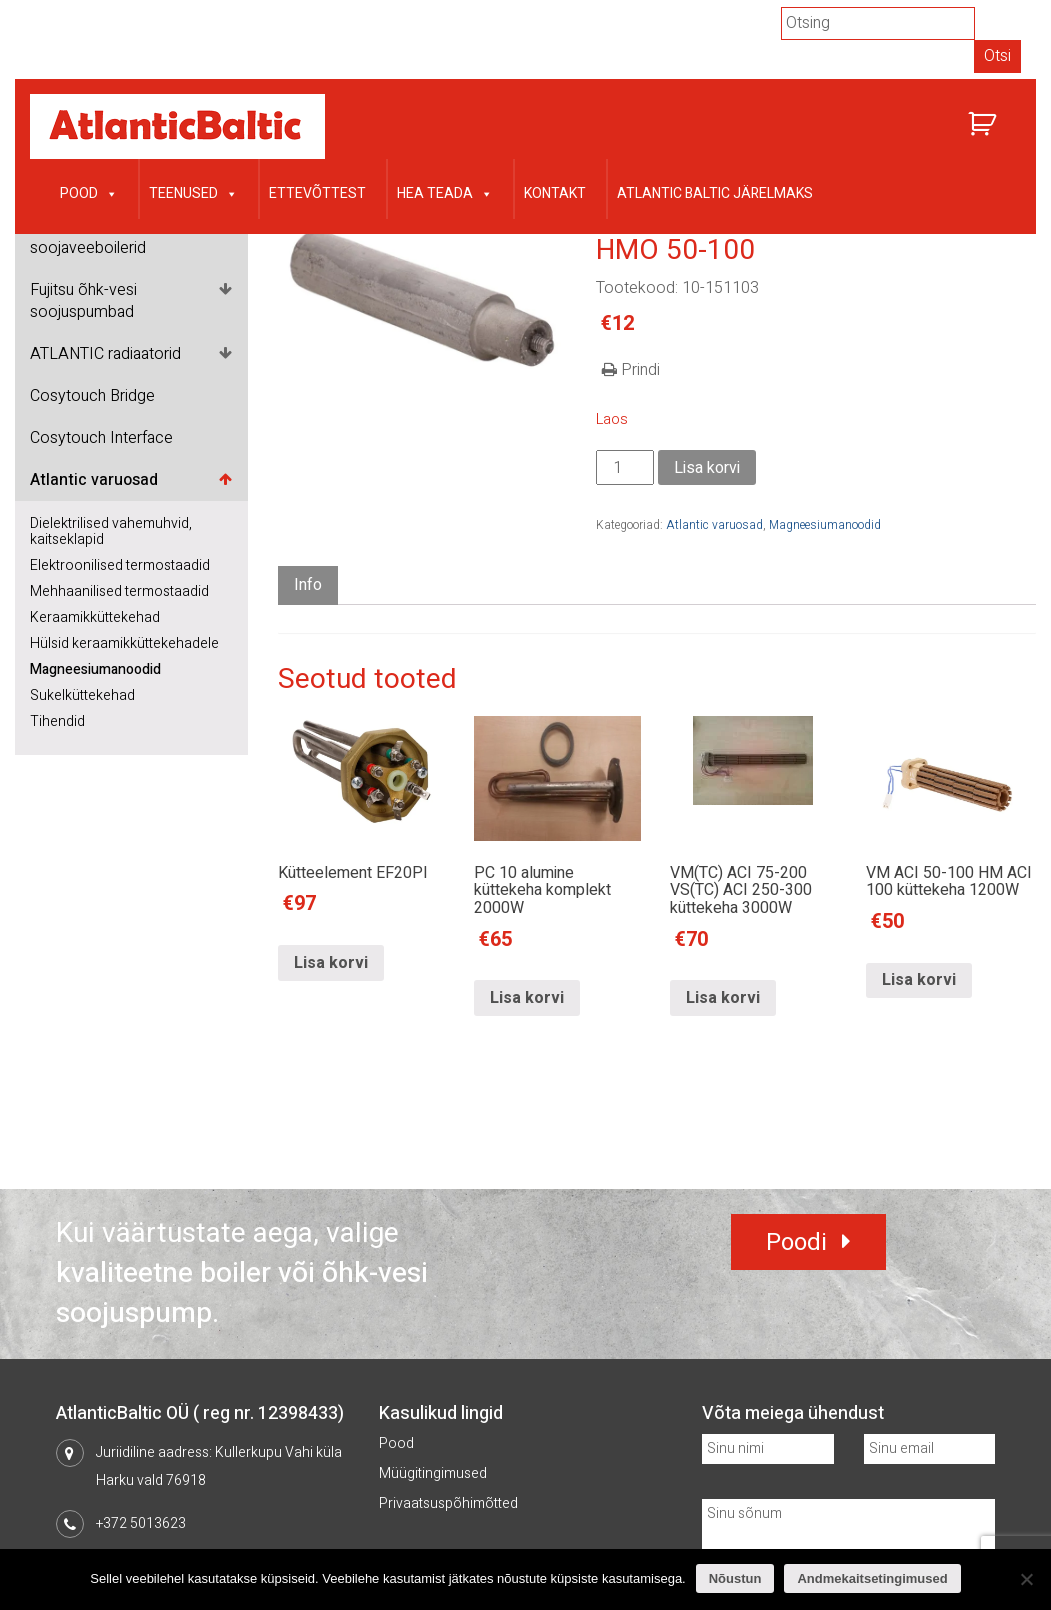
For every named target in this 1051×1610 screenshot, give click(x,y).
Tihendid (57, 721)
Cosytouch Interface (101, 438)
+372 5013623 (141, 1523)
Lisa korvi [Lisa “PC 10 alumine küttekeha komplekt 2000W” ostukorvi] (527, 998)
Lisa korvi (707, 468)
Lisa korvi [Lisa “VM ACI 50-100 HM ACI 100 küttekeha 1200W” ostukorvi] (919, 980)
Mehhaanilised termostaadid (119, 591)
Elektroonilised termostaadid (120, 565)
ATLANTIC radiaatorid (105, 354)
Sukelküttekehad (82, 695)
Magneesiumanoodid (95, 669)
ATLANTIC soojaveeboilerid (88, 237)
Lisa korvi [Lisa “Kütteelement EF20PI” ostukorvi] (331, 963)
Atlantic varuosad (94, 480)
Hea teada (445, 191)
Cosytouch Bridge (92, 396)
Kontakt (555, 193)
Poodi (796, 1242)
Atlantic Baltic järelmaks (715, 193)
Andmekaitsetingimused (872, 1578)
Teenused (193, 191)
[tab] (308, 585)
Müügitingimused (433, 1473)
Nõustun (735, 1578)
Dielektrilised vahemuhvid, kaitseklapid (111, 531)
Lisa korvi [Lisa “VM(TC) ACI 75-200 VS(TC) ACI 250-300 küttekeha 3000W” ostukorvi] (723, 998)
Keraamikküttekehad (95, 617)
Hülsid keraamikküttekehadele (124, 643)
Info (308, 585)
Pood (89, 191)
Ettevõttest (317, 193)
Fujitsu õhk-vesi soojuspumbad (83, 301)
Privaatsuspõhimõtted (448, 1503)
